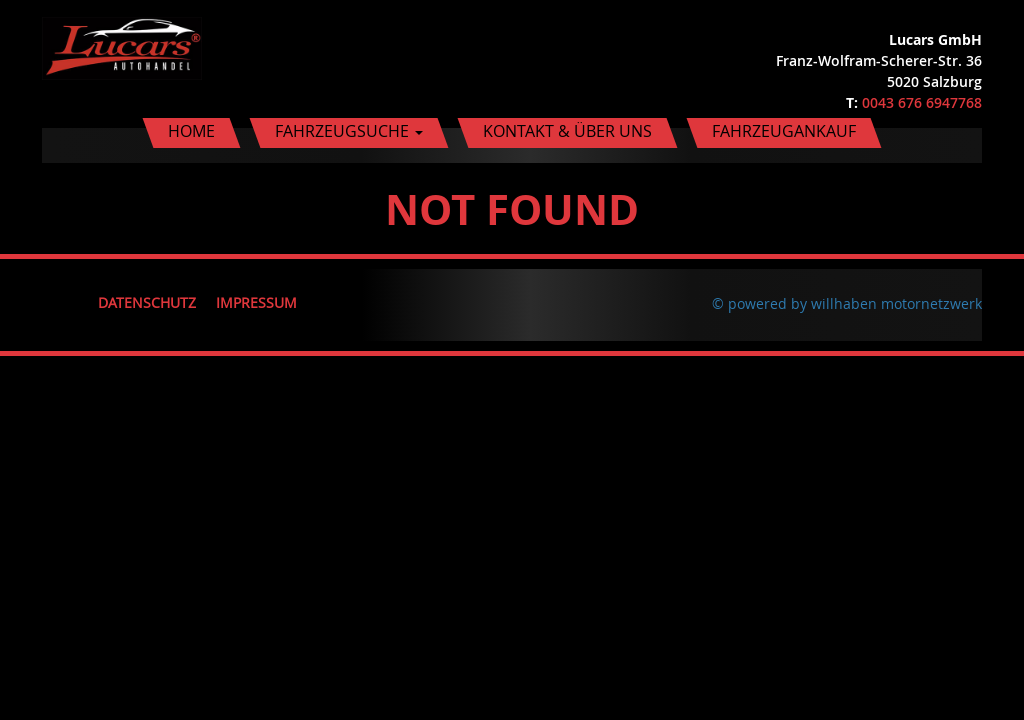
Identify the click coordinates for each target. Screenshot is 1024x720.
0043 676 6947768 (922, 102)
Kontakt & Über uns (567, 131)
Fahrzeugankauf (784, 131)
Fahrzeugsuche (349, 131)
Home (191, 131)
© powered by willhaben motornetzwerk (847, 303)
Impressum (256, 302)
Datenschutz (147, 302)
